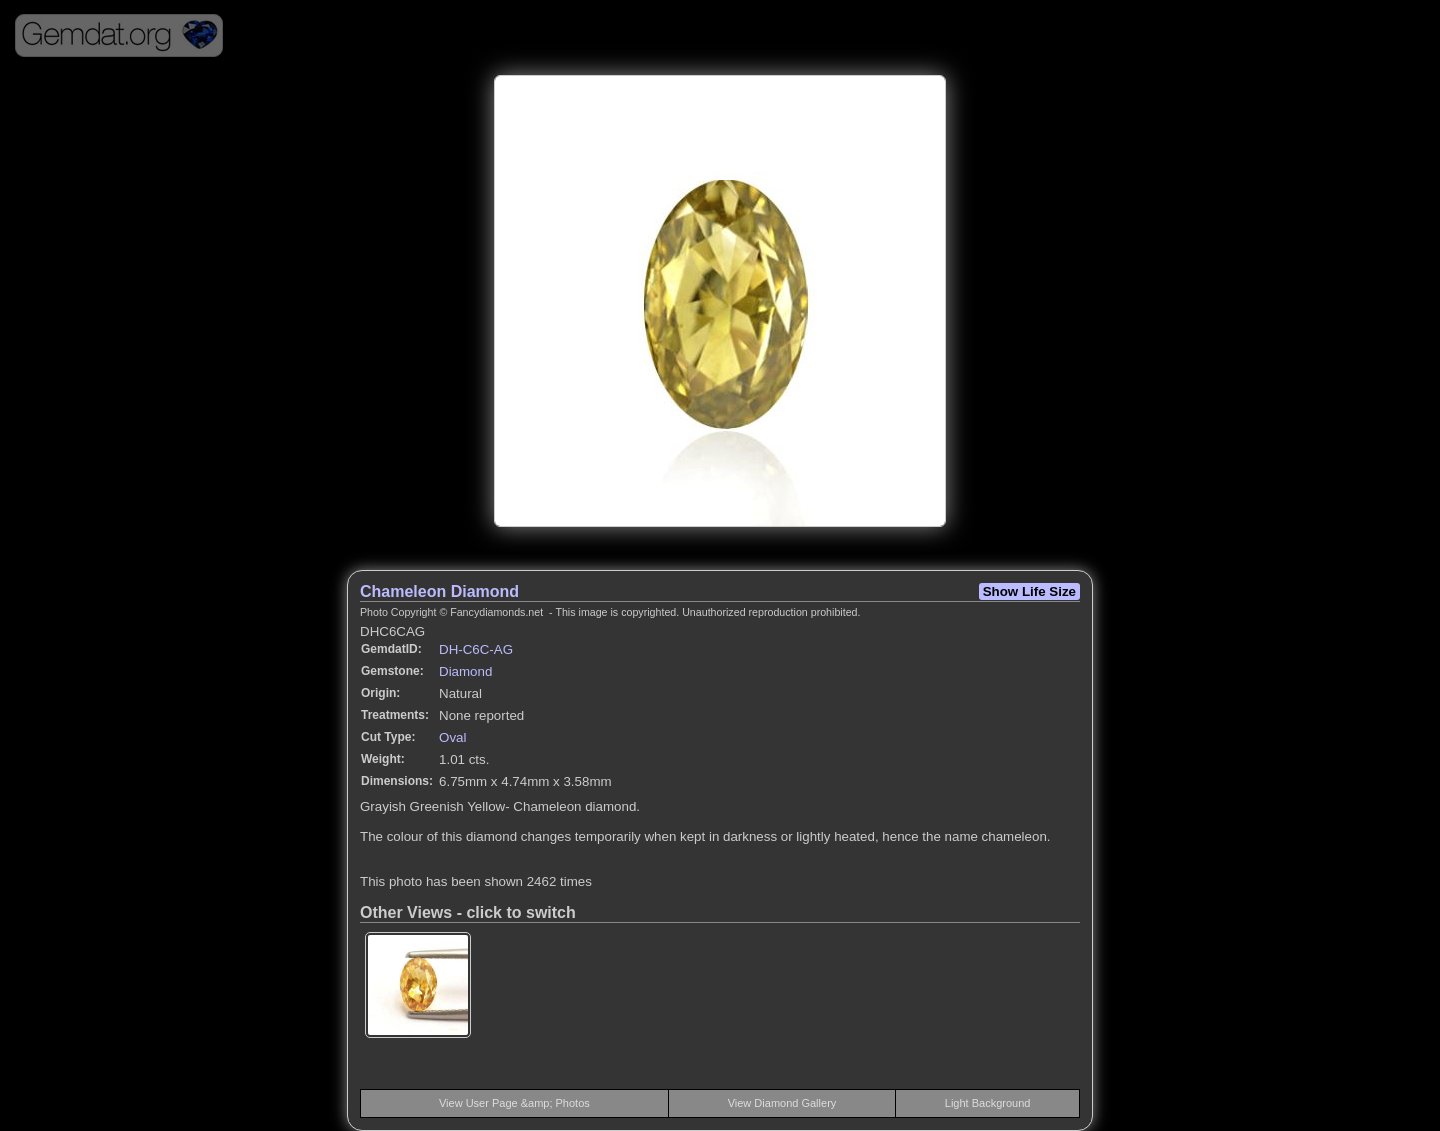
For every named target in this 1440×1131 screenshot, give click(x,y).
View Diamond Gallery (782, 1103)
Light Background (988, 1103)
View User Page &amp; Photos (514, 1103)
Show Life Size (1029, 591)
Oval (452, 737)
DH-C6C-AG (476, 649)
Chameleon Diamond (439, 591)
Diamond (465, 671)
